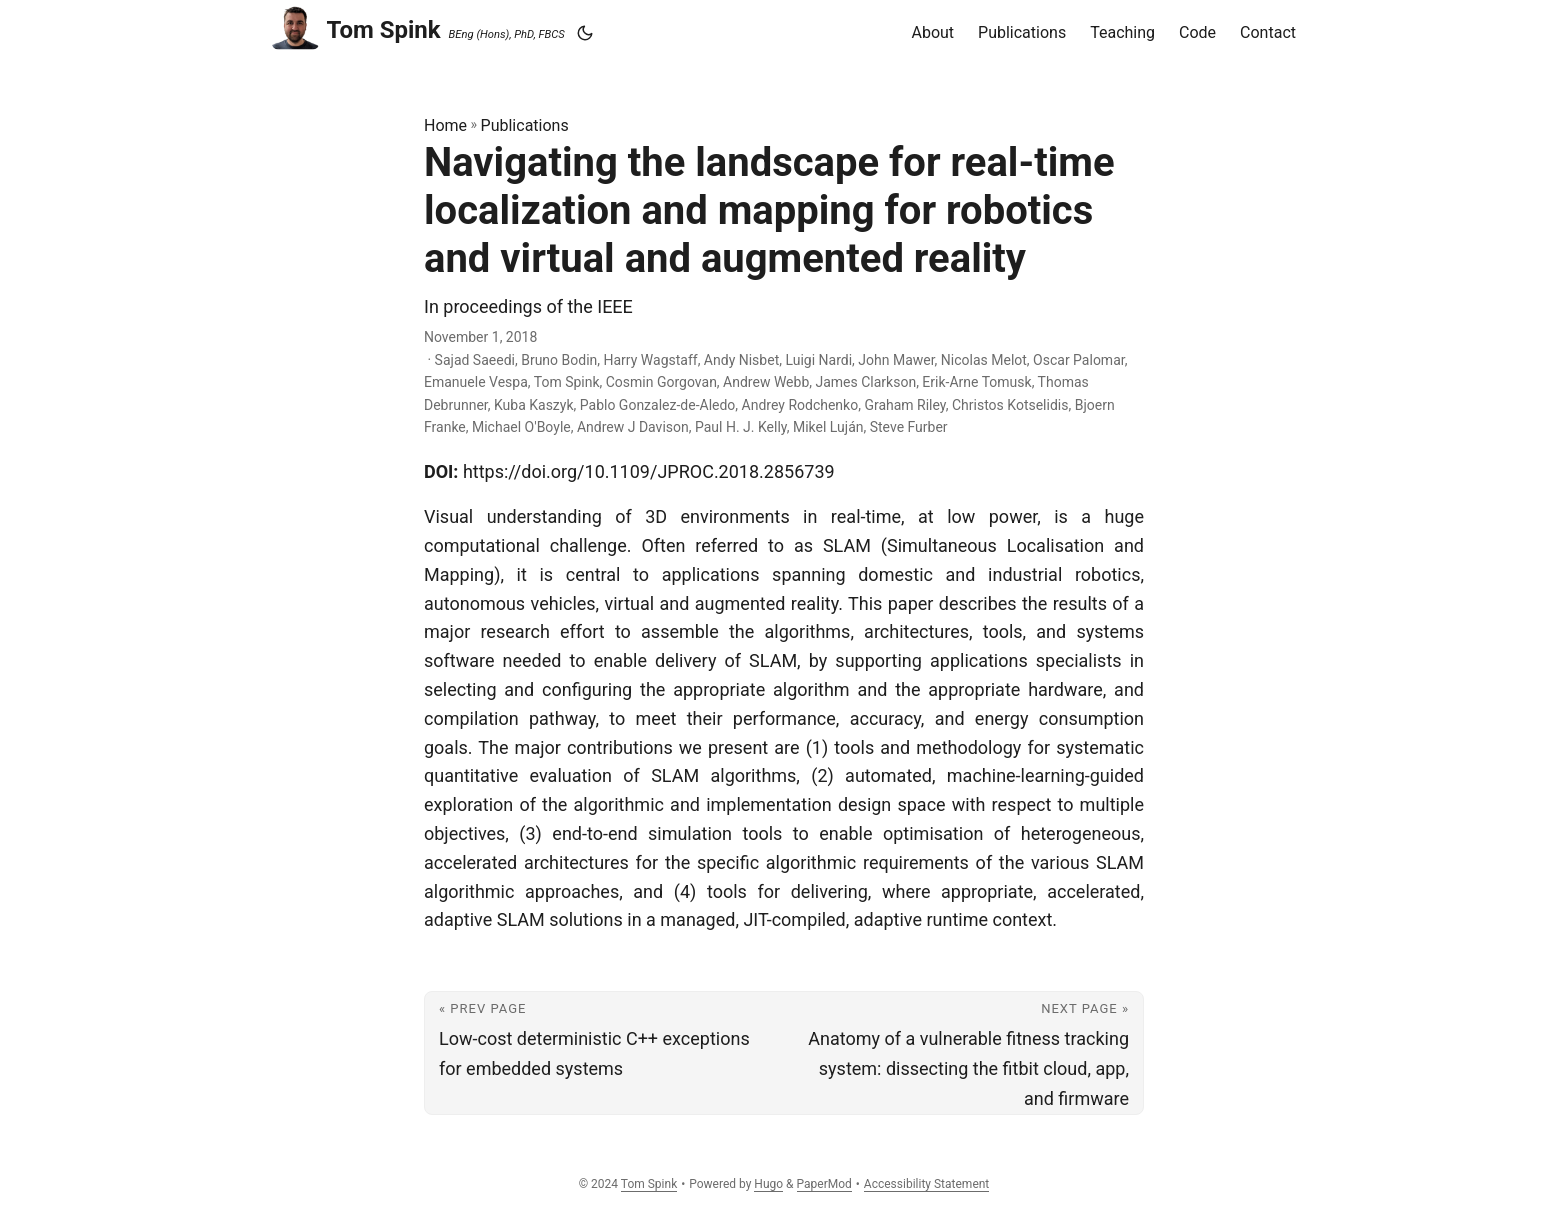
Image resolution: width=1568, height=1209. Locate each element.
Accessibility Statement (926, 1184)
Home (445, 125)
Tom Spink (356, 27)
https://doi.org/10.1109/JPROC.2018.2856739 (649, 471)
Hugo (768, 1184)
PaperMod (824, 1184)
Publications (525, 125)
